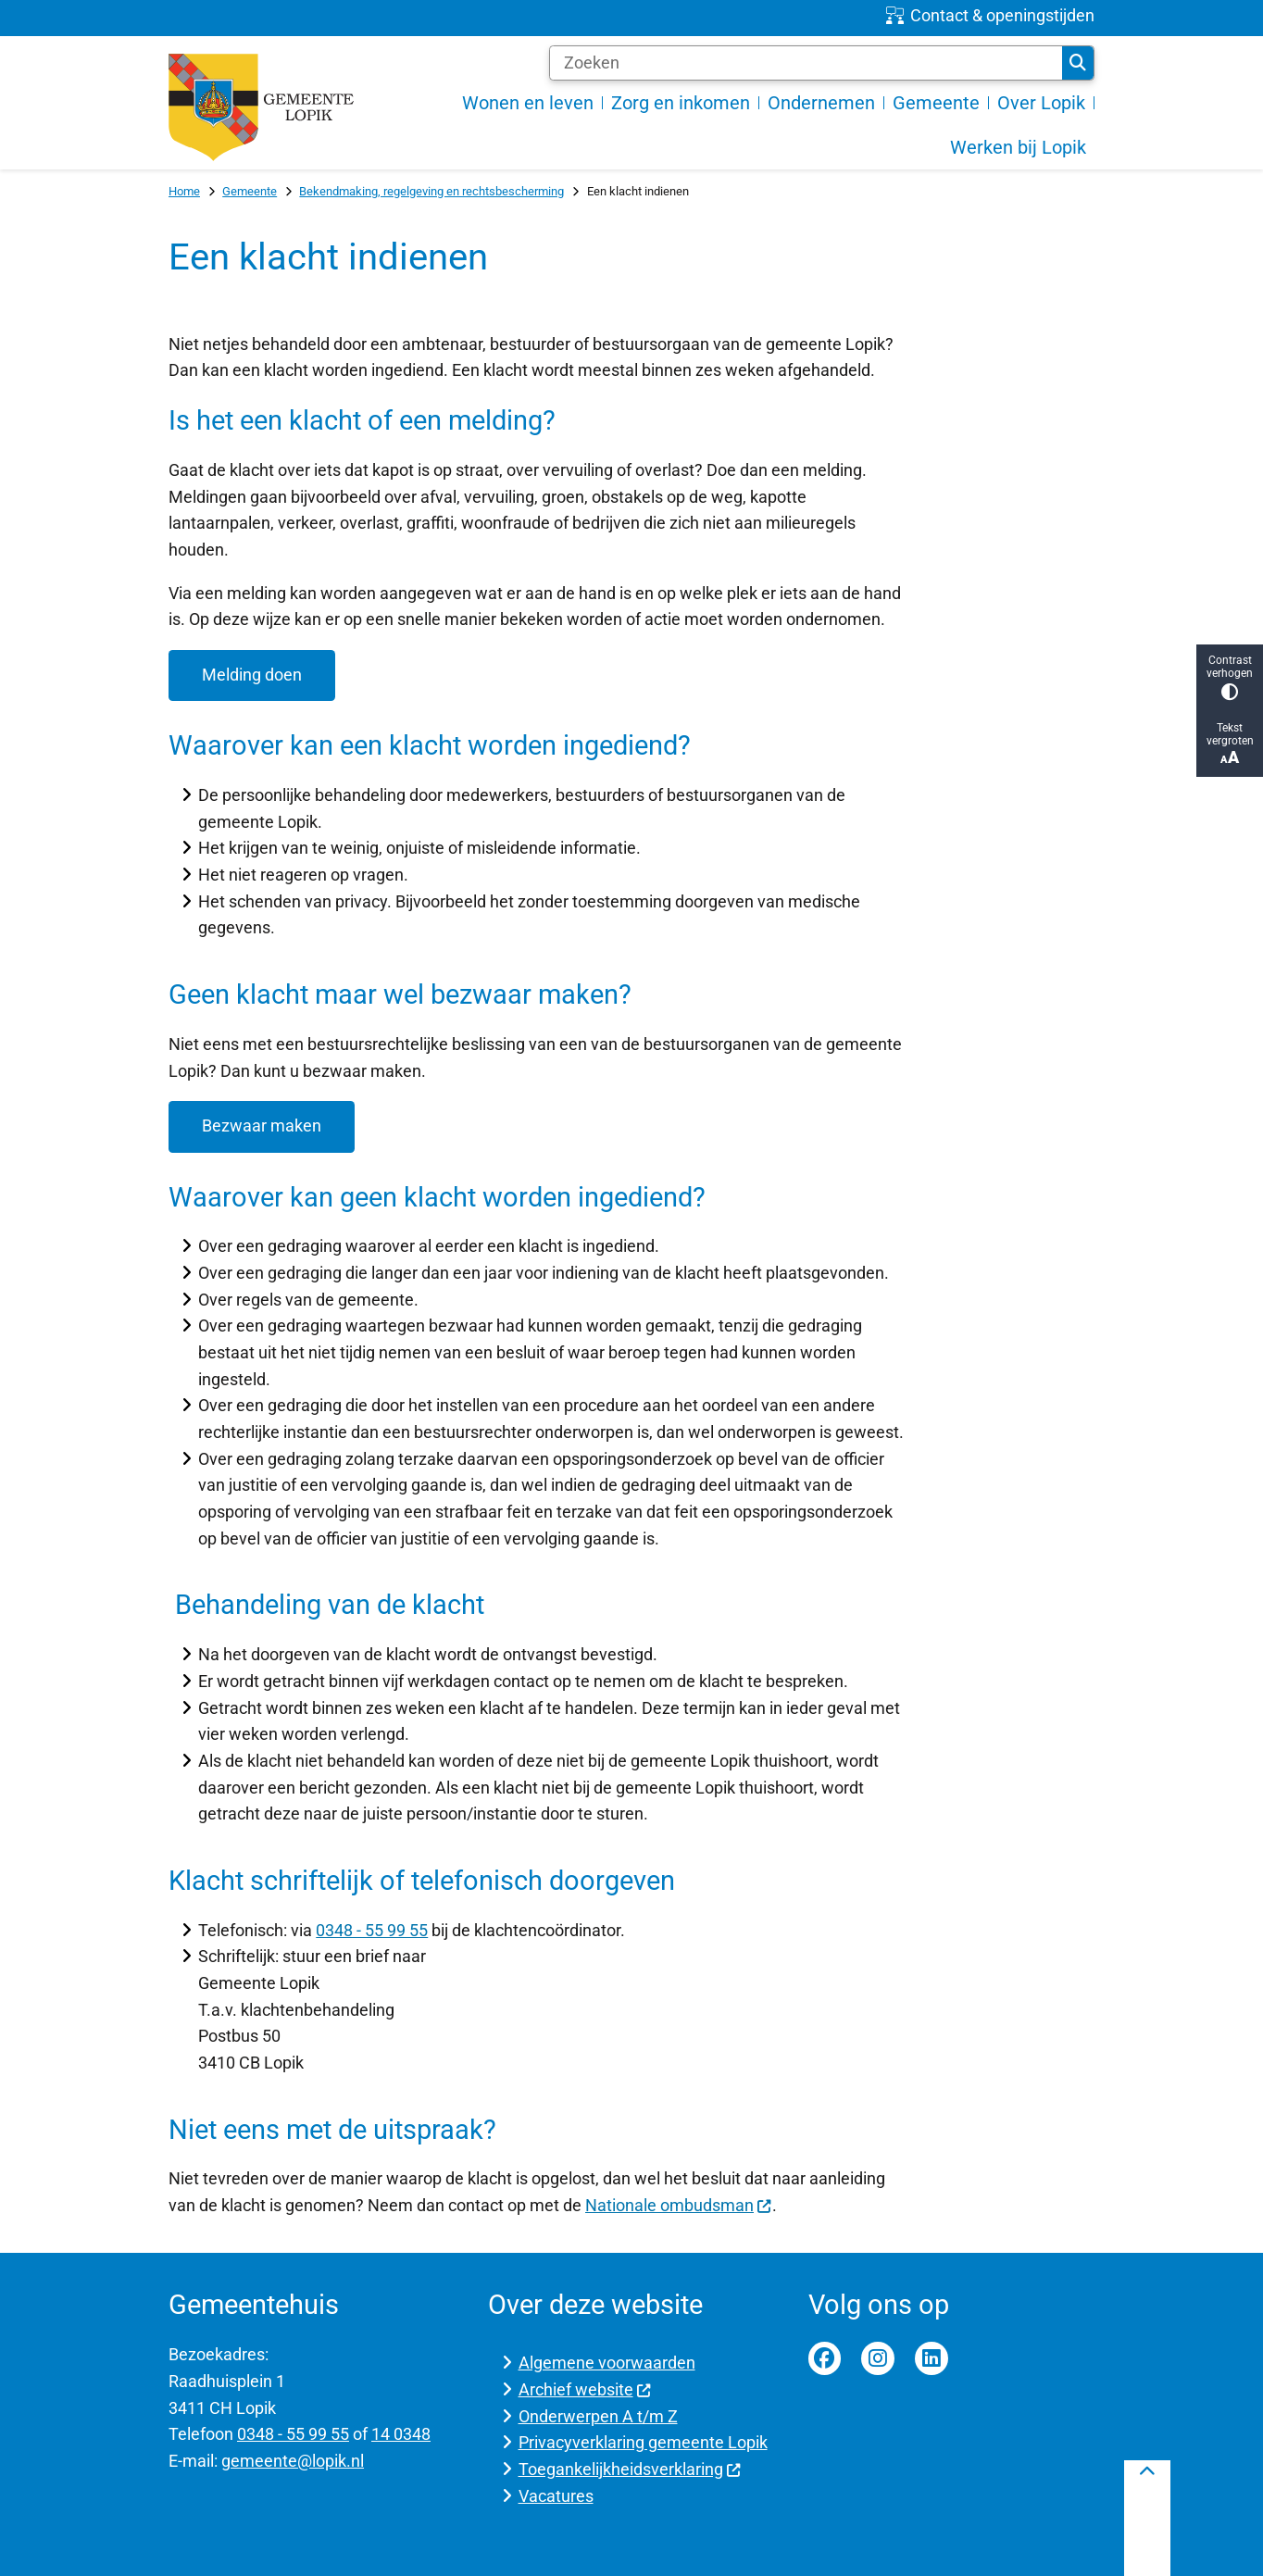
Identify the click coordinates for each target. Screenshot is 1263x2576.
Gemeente (249, 191)
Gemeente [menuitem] (936, 103)
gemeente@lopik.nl (292, 2460)
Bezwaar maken (261, 1125)
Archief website (585, 2389)
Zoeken (1077, 63)
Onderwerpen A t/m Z (598, 2416)
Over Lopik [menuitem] (1041, 103)
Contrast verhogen (1229, 677)
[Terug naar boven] (1147, 2518)
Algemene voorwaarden (607, 2362)
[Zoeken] (806, 63)
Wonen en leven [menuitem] (528, 103)
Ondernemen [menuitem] (821, 103)
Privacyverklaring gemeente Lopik (643, 2442)
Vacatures (556, 2496)
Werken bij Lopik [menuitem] (1018, 147)
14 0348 (401, 2434)
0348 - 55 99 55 (372, 1930)
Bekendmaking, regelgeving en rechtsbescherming (431, 191)
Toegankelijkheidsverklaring (630, 2469)
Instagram (877, 2358)
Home (184, 191)
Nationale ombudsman (678, 2205)
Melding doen (252, 674)
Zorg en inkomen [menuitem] (680, 103)
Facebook (825, 2358)
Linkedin (931, 2358)
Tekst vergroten (1229, 744)
